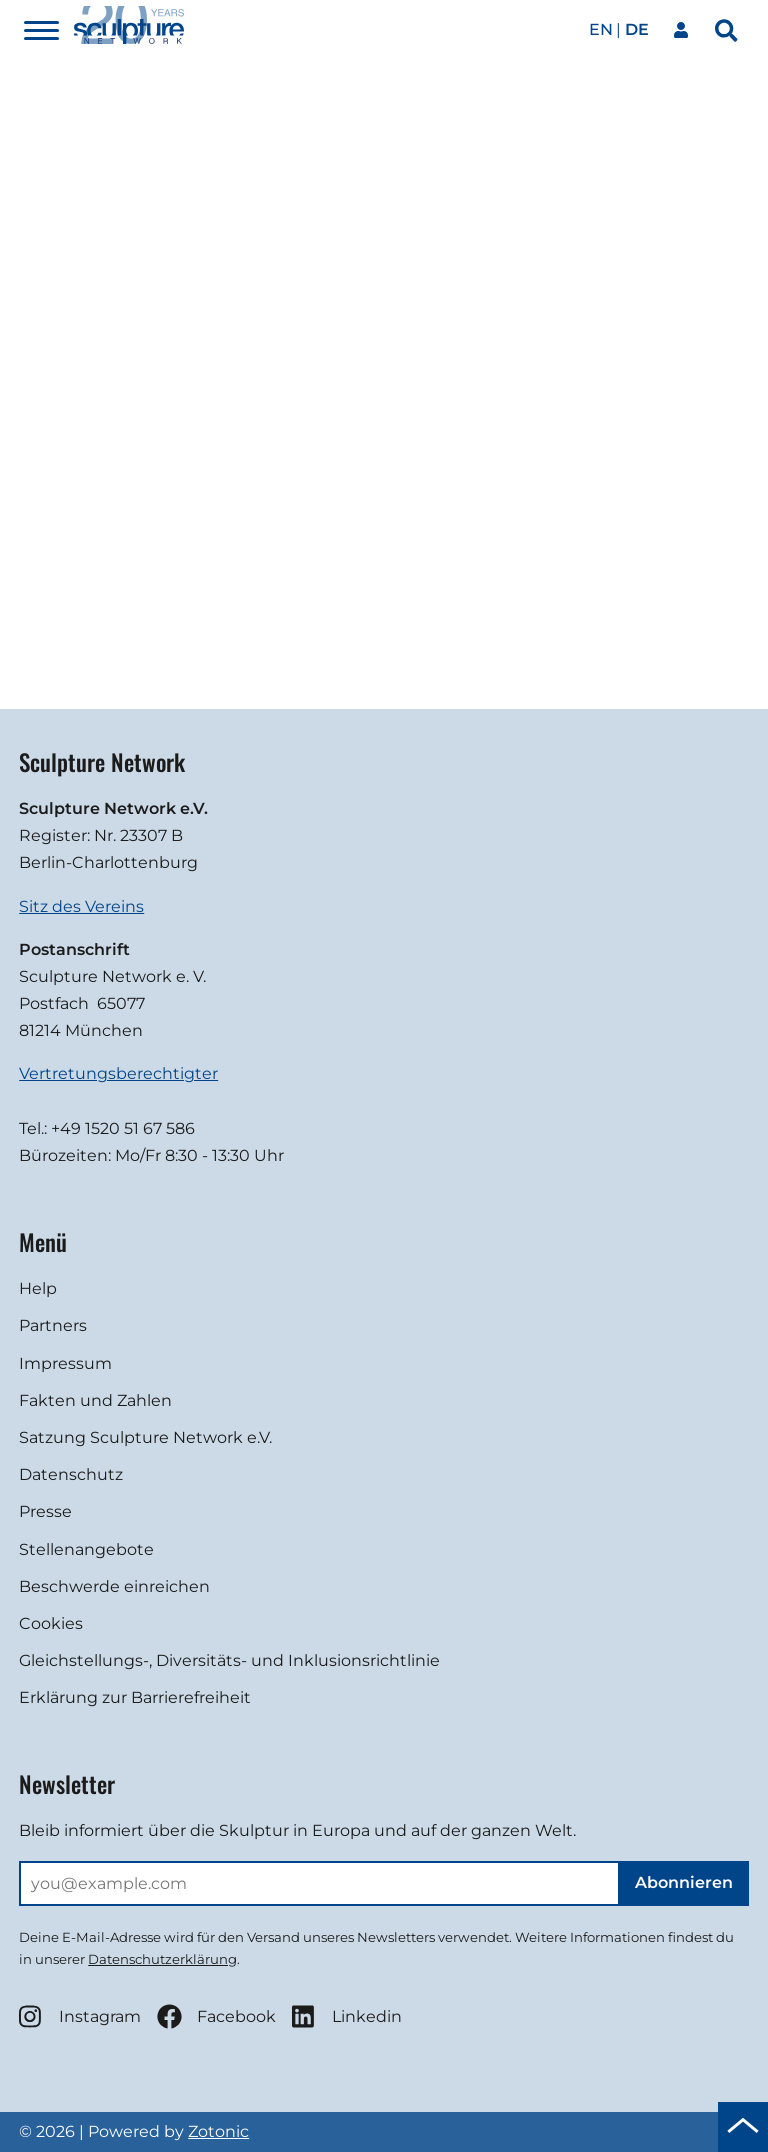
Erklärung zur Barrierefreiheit (135, 1697)
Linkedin (347, 2016)
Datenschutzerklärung (162, 1959)
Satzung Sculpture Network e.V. (145, 1437)
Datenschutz (71, 1474)
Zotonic (218, 2131)
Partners (53, 1325)
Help (38, 1288)
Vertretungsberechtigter (118, 1073)
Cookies (51, 1623)
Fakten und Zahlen (95, 1400)
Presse (45, 1511)
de (637, 29)
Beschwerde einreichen (114, 1586)
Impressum (65, 1363)
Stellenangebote (86, 1549)
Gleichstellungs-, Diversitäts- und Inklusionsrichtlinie (229, 1660)
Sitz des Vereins (81, 906)
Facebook (216, 2016)
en (601, 29)
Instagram (80, 2016)
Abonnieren (684, 1882)
